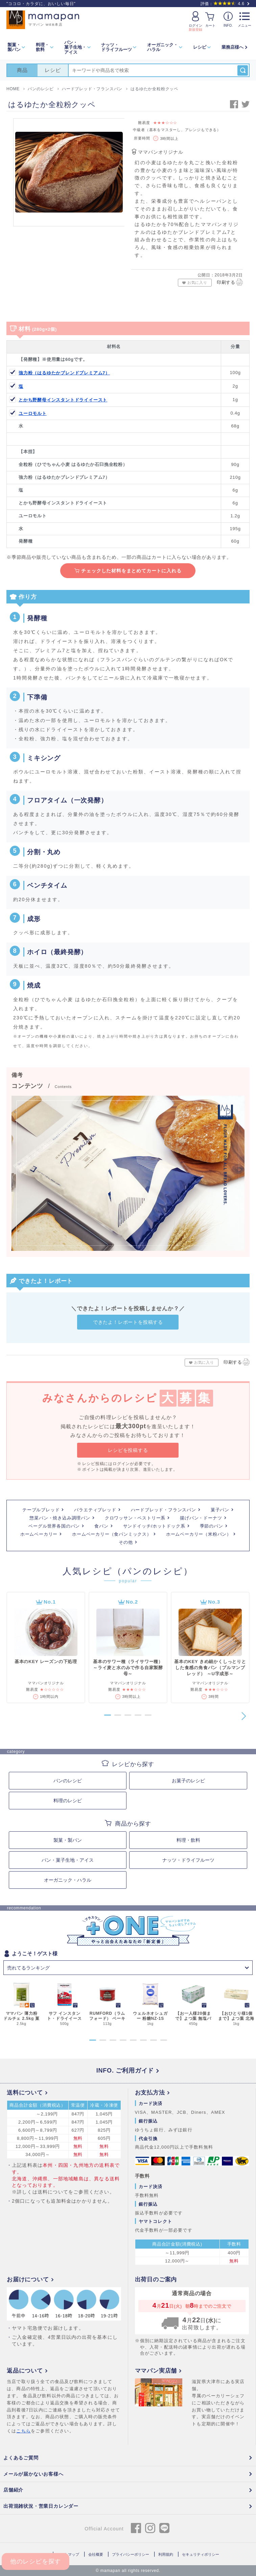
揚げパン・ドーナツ (201, 1518)
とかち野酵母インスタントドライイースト (63, 399)
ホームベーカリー (38, 1534)
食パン (101, 1526)
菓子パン (220, 1510)
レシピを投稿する (128, 1450)
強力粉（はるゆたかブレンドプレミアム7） (64, 372)
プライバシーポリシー (130, 2554)
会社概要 (95, 2554)
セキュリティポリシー (200, 2554)
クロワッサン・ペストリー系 (135, 1518)
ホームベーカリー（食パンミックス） (112, 1534)
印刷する (230, 281)
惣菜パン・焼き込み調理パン (59, 1518)
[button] (92, 1715)
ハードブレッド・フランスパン (163, 1510)
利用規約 (165, 2554)
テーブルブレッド (41, 1510)
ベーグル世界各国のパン (54, 1526)
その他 (126, 1542)
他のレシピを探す (35, 2561)
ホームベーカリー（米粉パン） (198, 1534)
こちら (23, 2430)
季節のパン (211, 1526)
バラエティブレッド (95, 1510)
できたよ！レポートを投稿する (128, 1322)
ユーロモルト (33, 413)
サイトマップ (68, 2554)
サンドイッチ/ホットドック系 (154, 1526)
